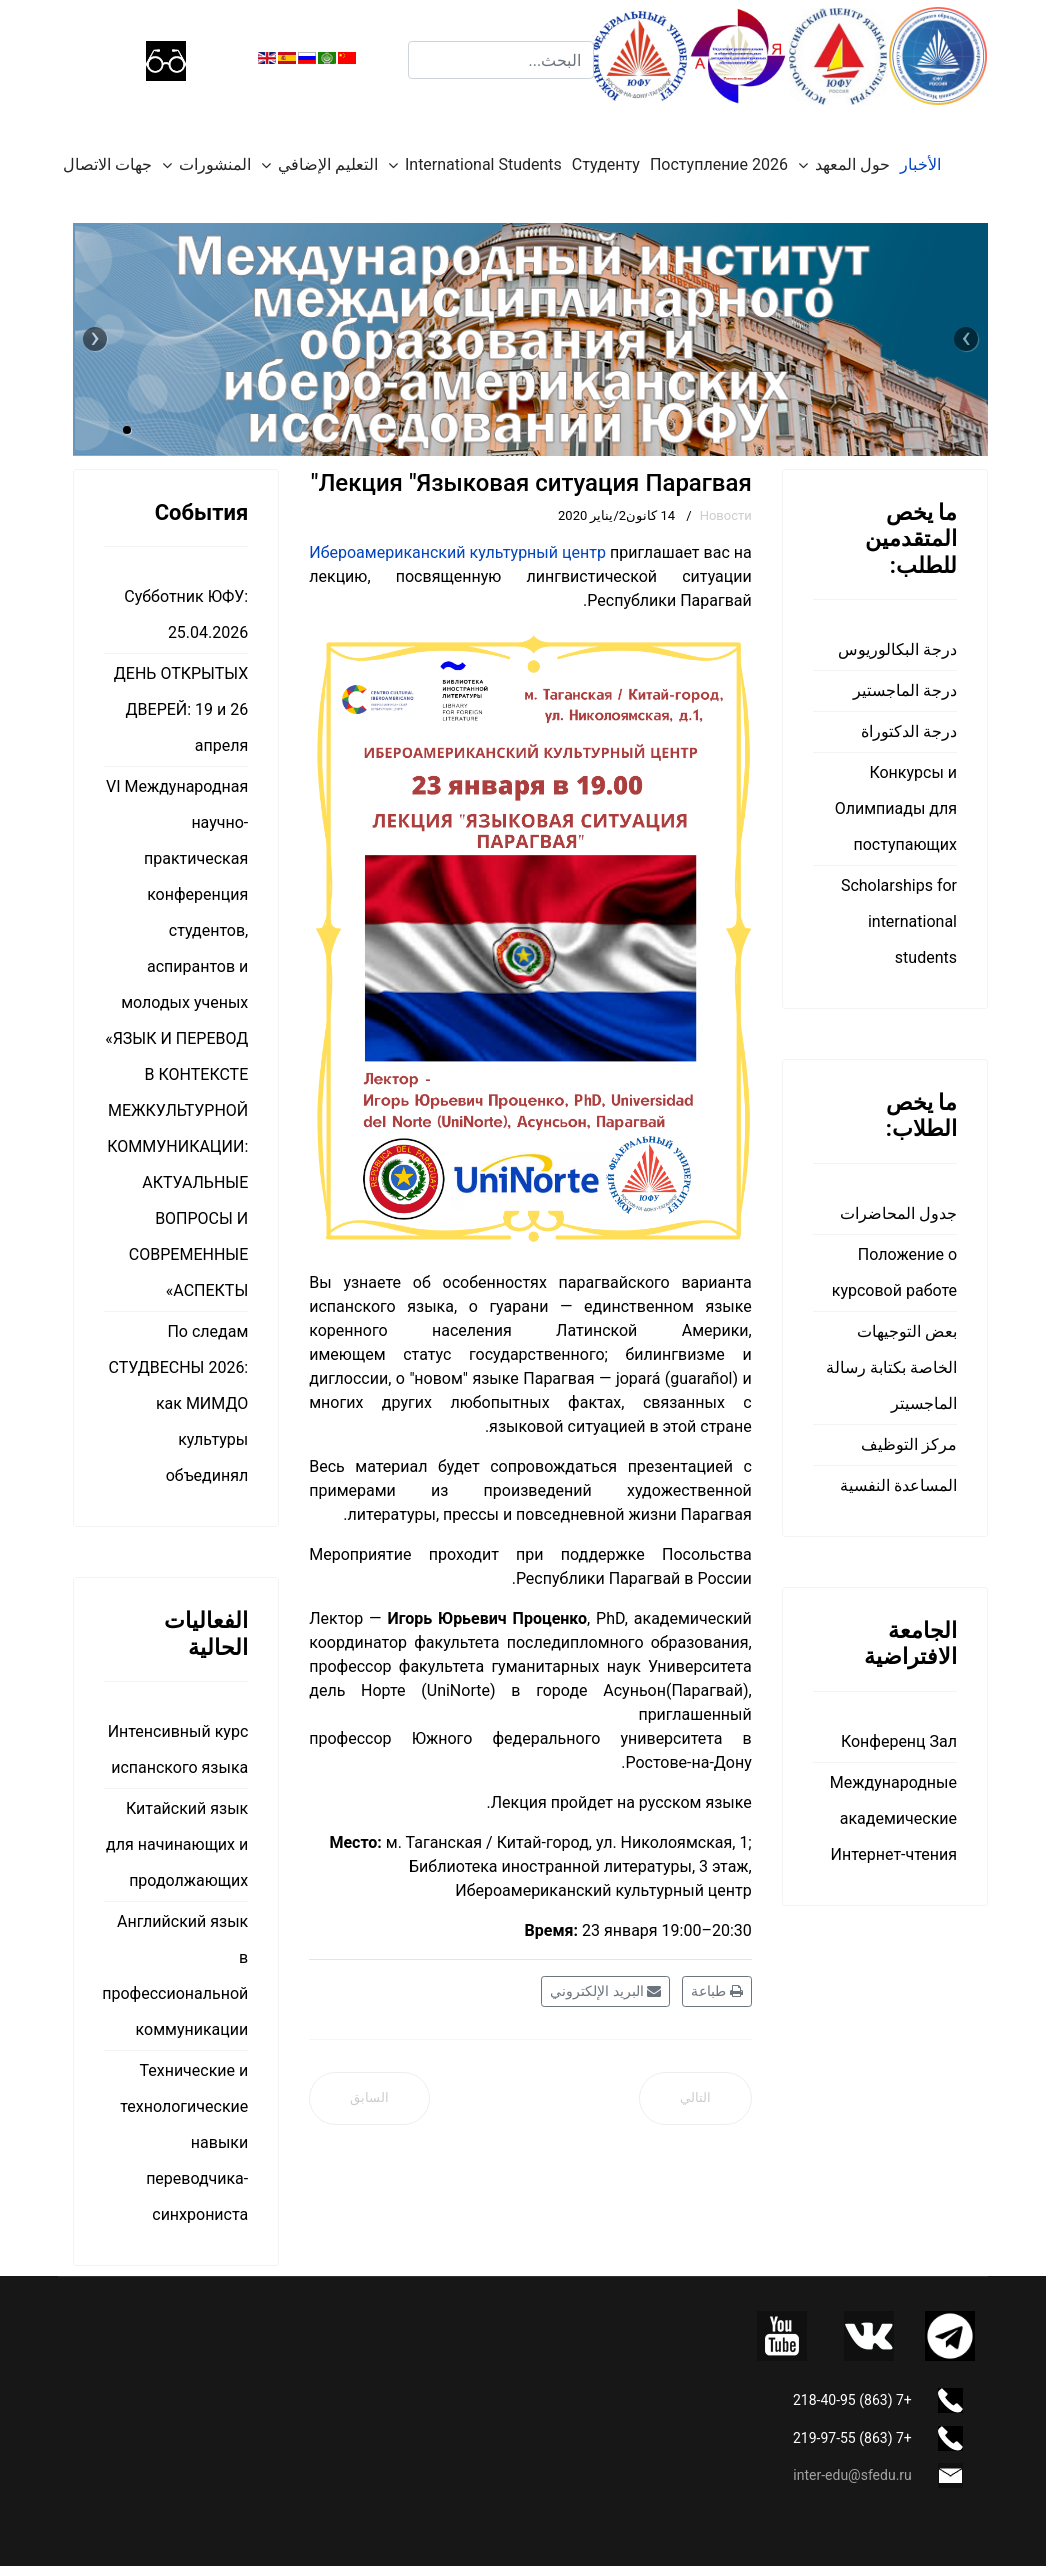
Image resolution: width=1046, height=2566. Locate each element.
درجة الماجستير (905, 690)
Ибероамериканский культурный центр (457, 552)
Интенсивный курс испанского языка (178, 1749)
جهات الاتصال (107, 164)
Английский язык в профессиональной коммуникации (176, 1975)
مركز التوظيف (909, 1444)
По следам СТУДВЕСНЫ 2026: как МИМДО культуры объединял (179, 1403)
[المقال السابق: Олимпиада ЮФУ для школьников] (369, 2098)
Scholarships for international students (899, 921)
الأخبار (920, 164)
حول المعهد (852, 164)
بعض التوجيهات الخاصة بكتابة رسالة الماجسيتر (891, 1367)
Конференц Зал (899, 1741)
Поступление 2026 (719, 164)
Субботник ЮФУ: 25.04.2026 (186, 614)
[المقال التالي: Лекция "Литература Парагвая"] (695, 2098)
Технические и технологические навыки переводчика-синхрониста (184, 2142)
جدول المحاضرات (898, 1213)
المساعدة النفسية (898, 1485)
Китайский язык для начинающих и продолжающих (177, 1844)
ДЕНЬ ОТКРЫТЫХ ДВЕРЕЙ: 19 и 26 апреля (181, 709)
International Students (483, 164)
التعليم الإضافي (328, 164)
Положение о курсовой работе (894, 1272)
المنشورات (215, 164)
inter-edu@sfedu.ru (852, 2475)
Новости (726, 515)
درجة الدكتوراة (909, 731)
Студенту (606, 164)
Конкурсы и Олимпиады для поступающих (896, 808)
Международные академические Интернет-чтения (893, 1818)
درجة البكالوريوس (897, 649)
